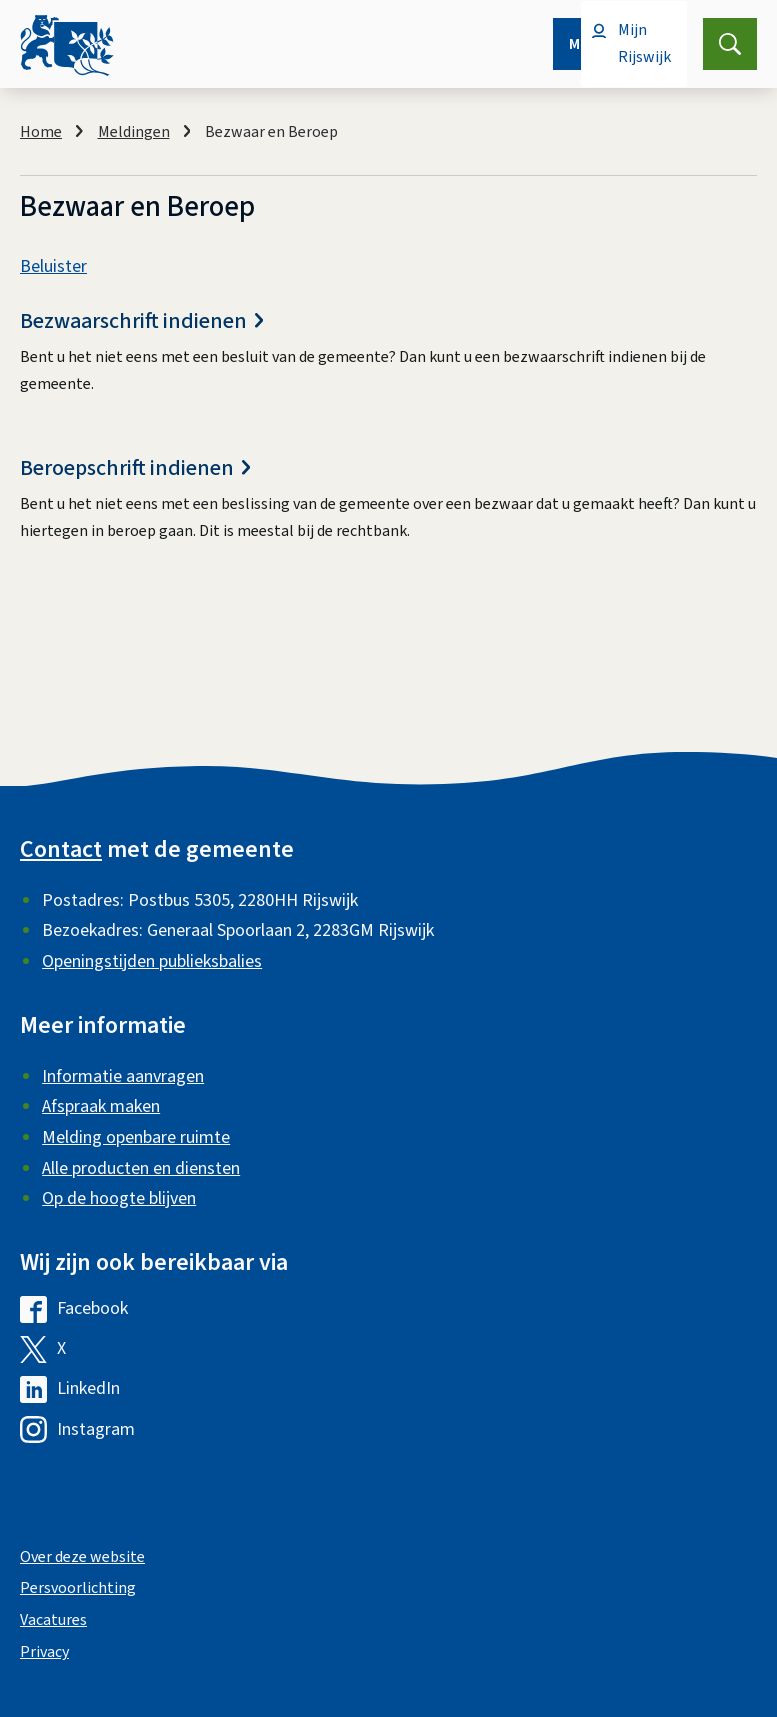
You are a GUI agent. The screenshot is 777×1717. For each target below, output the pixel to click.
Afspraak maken (101, 1106)
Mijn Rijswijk (644, 43)
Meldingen (134, 132)
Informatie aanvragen (123, 1076)
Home (41, 132)
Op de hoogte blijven (119, 1198)
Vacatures (53, 1620)
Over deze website (82, 1557)
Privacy (44, 1652)
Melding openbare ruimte (136, 1137)
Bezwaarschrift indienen (141, 321)
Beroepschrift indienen (135, 468)
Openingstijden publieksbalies (152, 961)
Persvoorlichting (78, 1588)
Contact (61, 849)
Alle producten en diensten (141, 1168)
